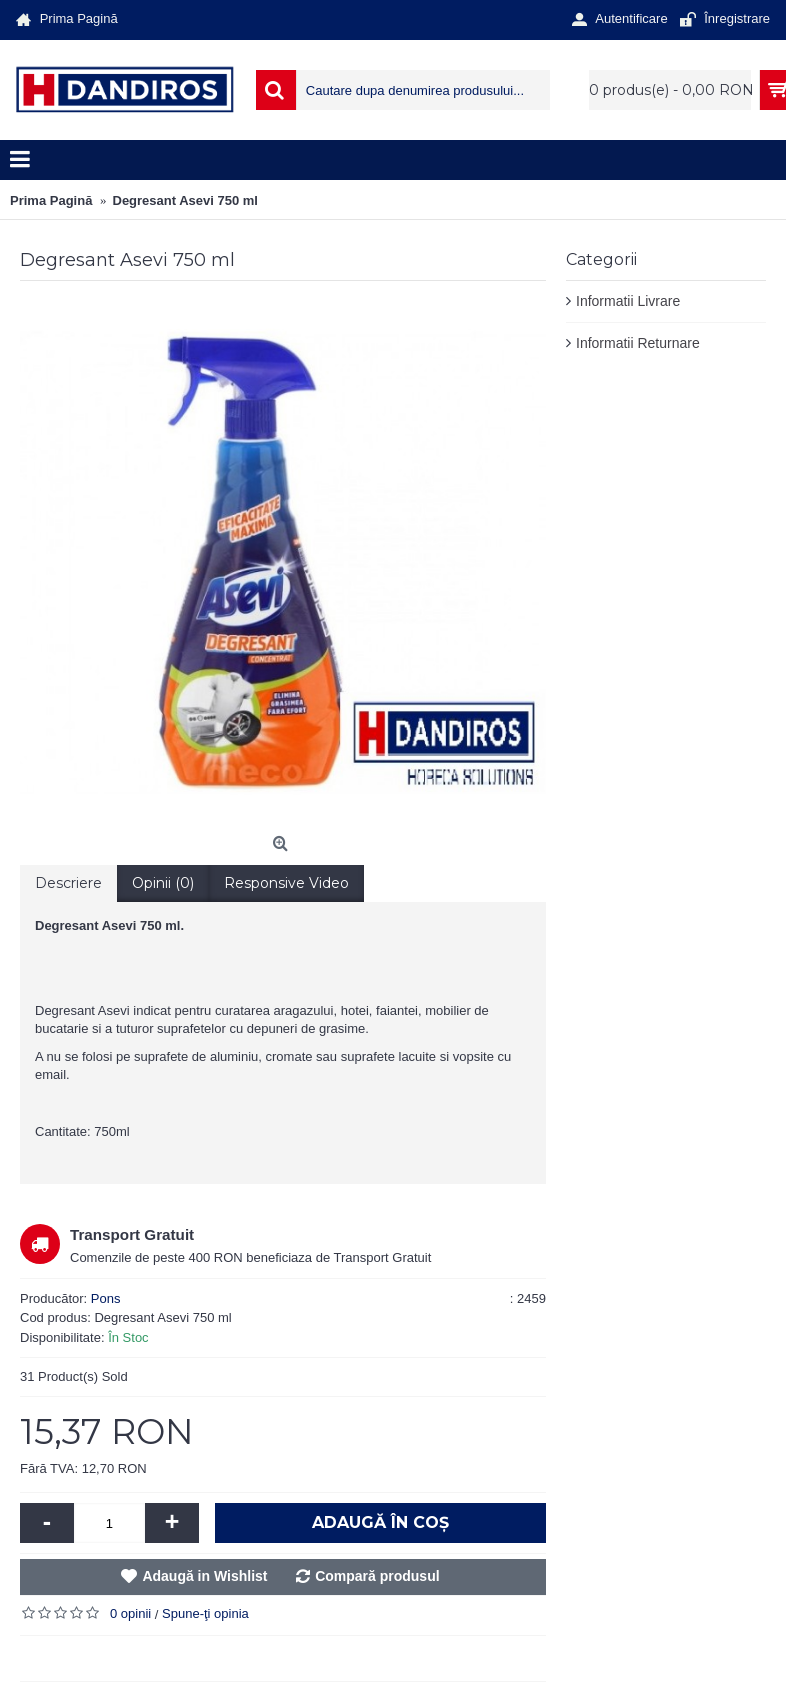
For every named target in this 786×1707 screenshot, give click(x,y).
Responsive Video (286, 883)
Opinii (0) (163, 883)
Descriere (68, 883)
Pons (106, 1298)
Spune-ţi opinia (205, 1613)
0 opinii (130, 1613)
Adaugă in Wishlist (204, 1576)
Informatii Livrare (628, 301)
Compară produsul (377, 1576)
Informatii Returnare (638, 343)
